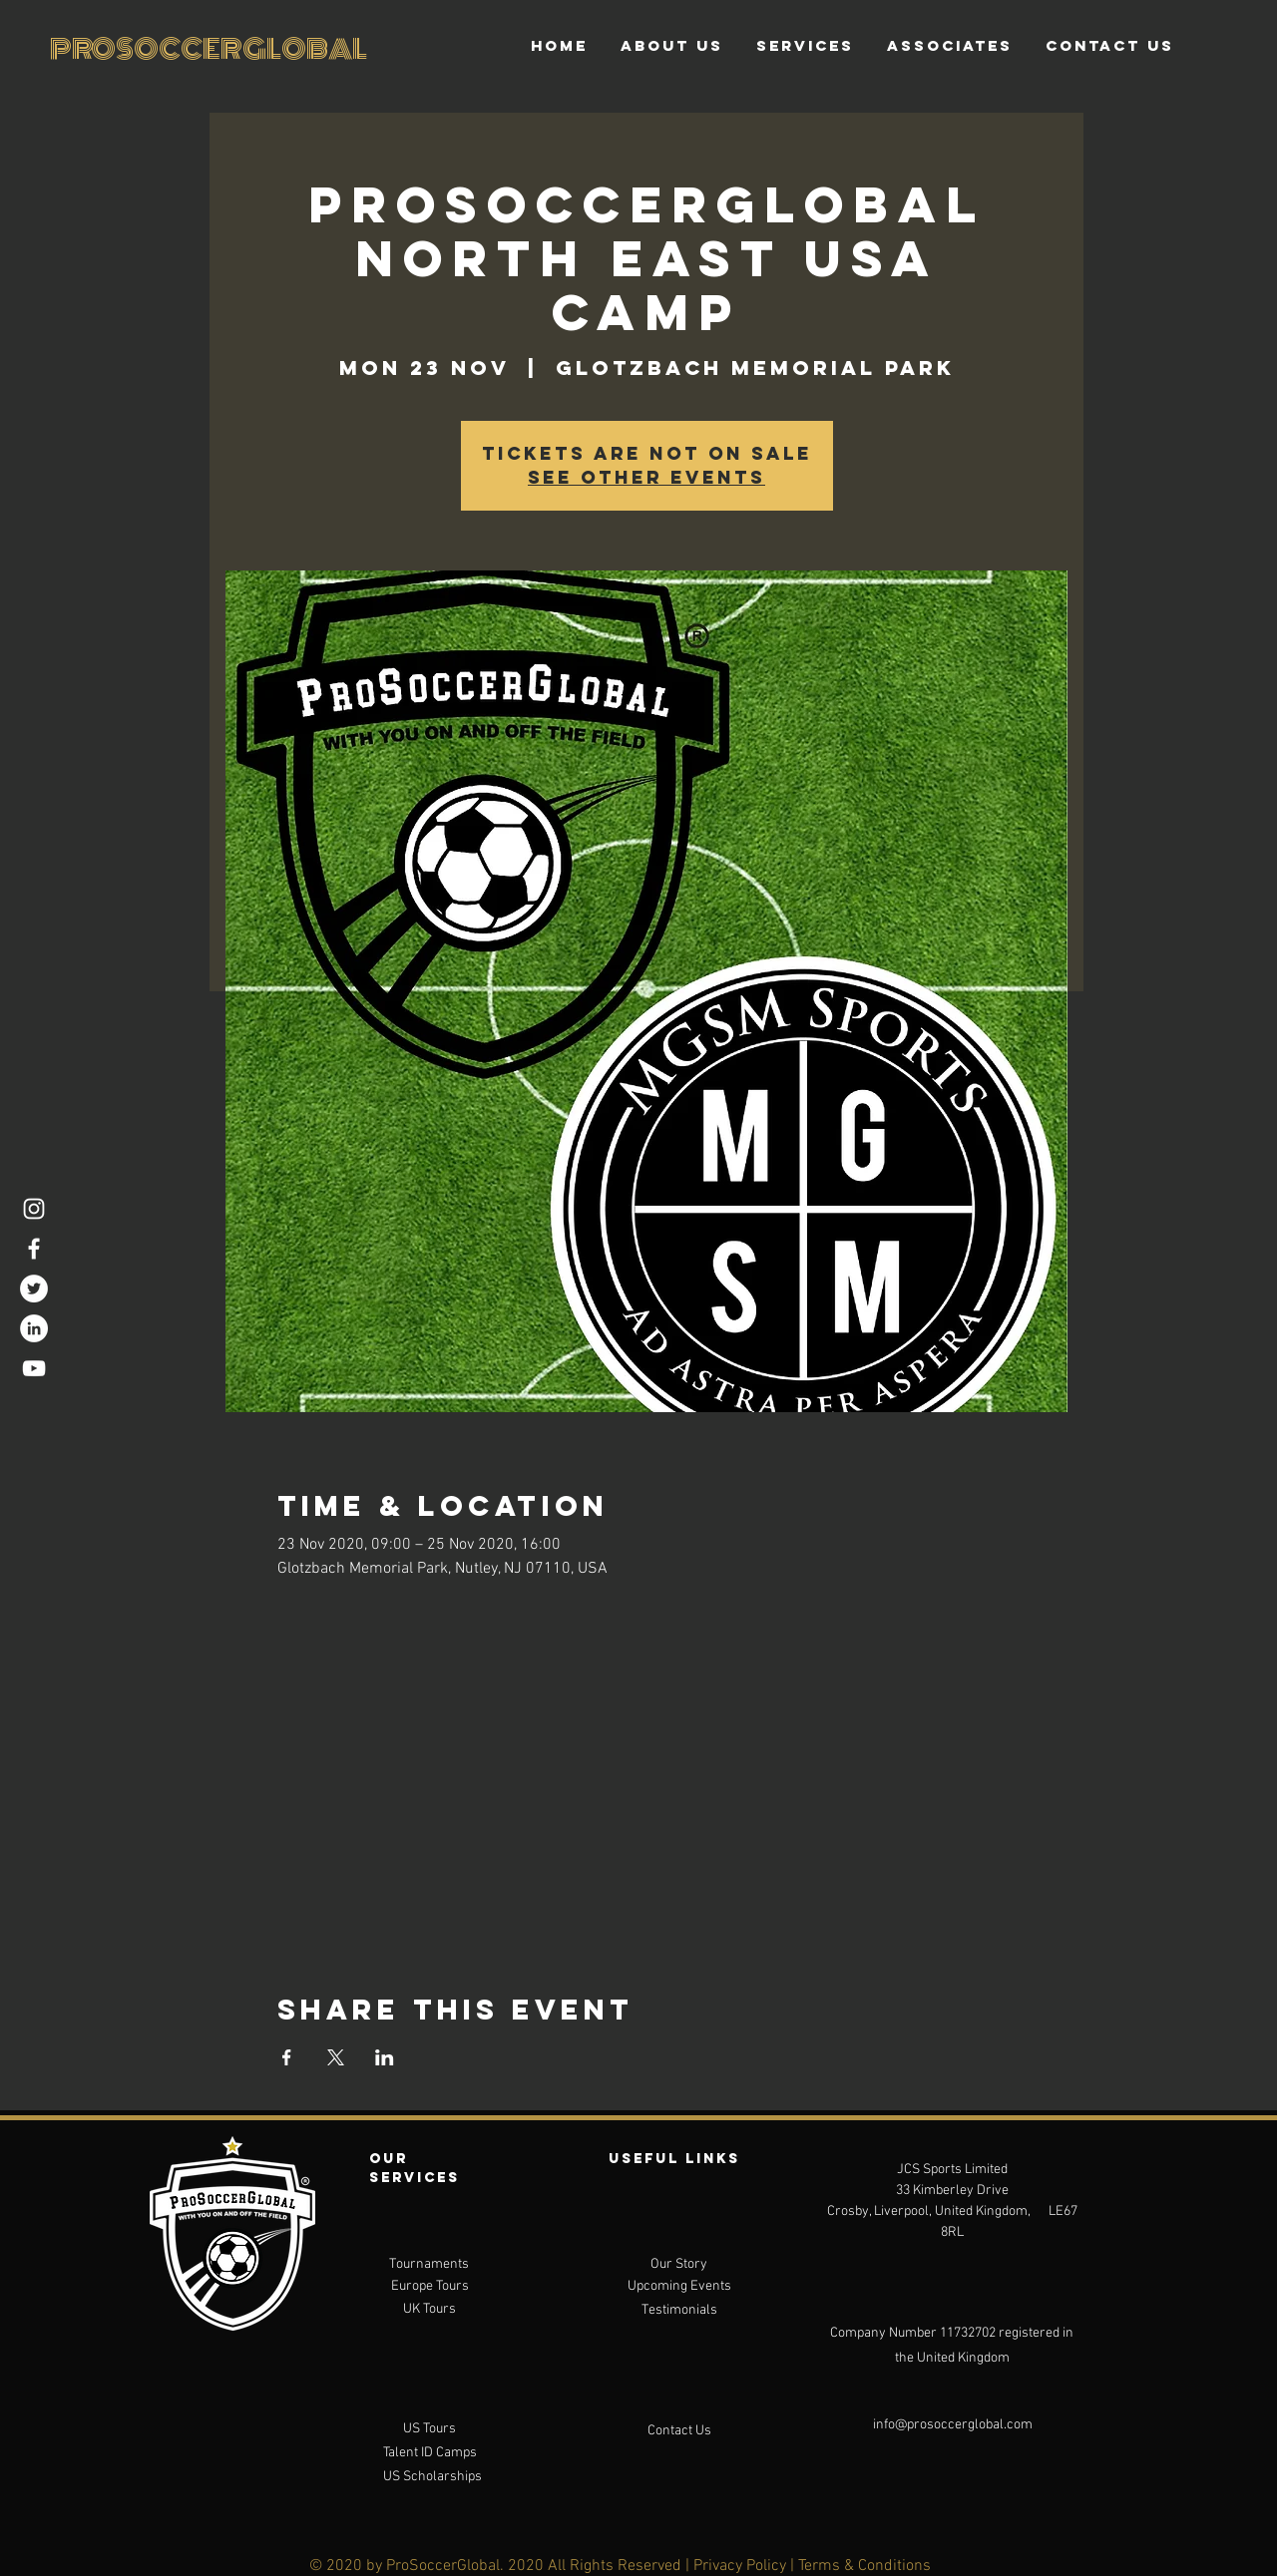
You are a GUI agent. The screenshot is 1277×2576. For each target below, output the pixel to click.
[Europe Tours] (429, 2287)
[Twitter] (34, 1288)
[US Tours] (429, 2429)
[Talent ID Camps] (429, 2453)
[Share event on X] (335, 2057)
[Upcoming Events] (679, 2287)
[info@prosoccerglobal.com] (953, 2425)
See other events (646, 477)
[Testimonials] (679, 2311)
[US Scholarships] (432, 2477)
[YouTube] (34, 1368)
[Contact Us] (679, 2431)
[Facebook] (34, 1249)
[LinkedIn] (34, 1328)
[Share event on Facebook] (286, 2057)
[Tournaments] (429, 2265)
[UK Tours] (429, 2310)
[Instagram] (34, 1209)
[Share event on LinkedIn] (384, 2057)
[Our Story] (678, 2265)
